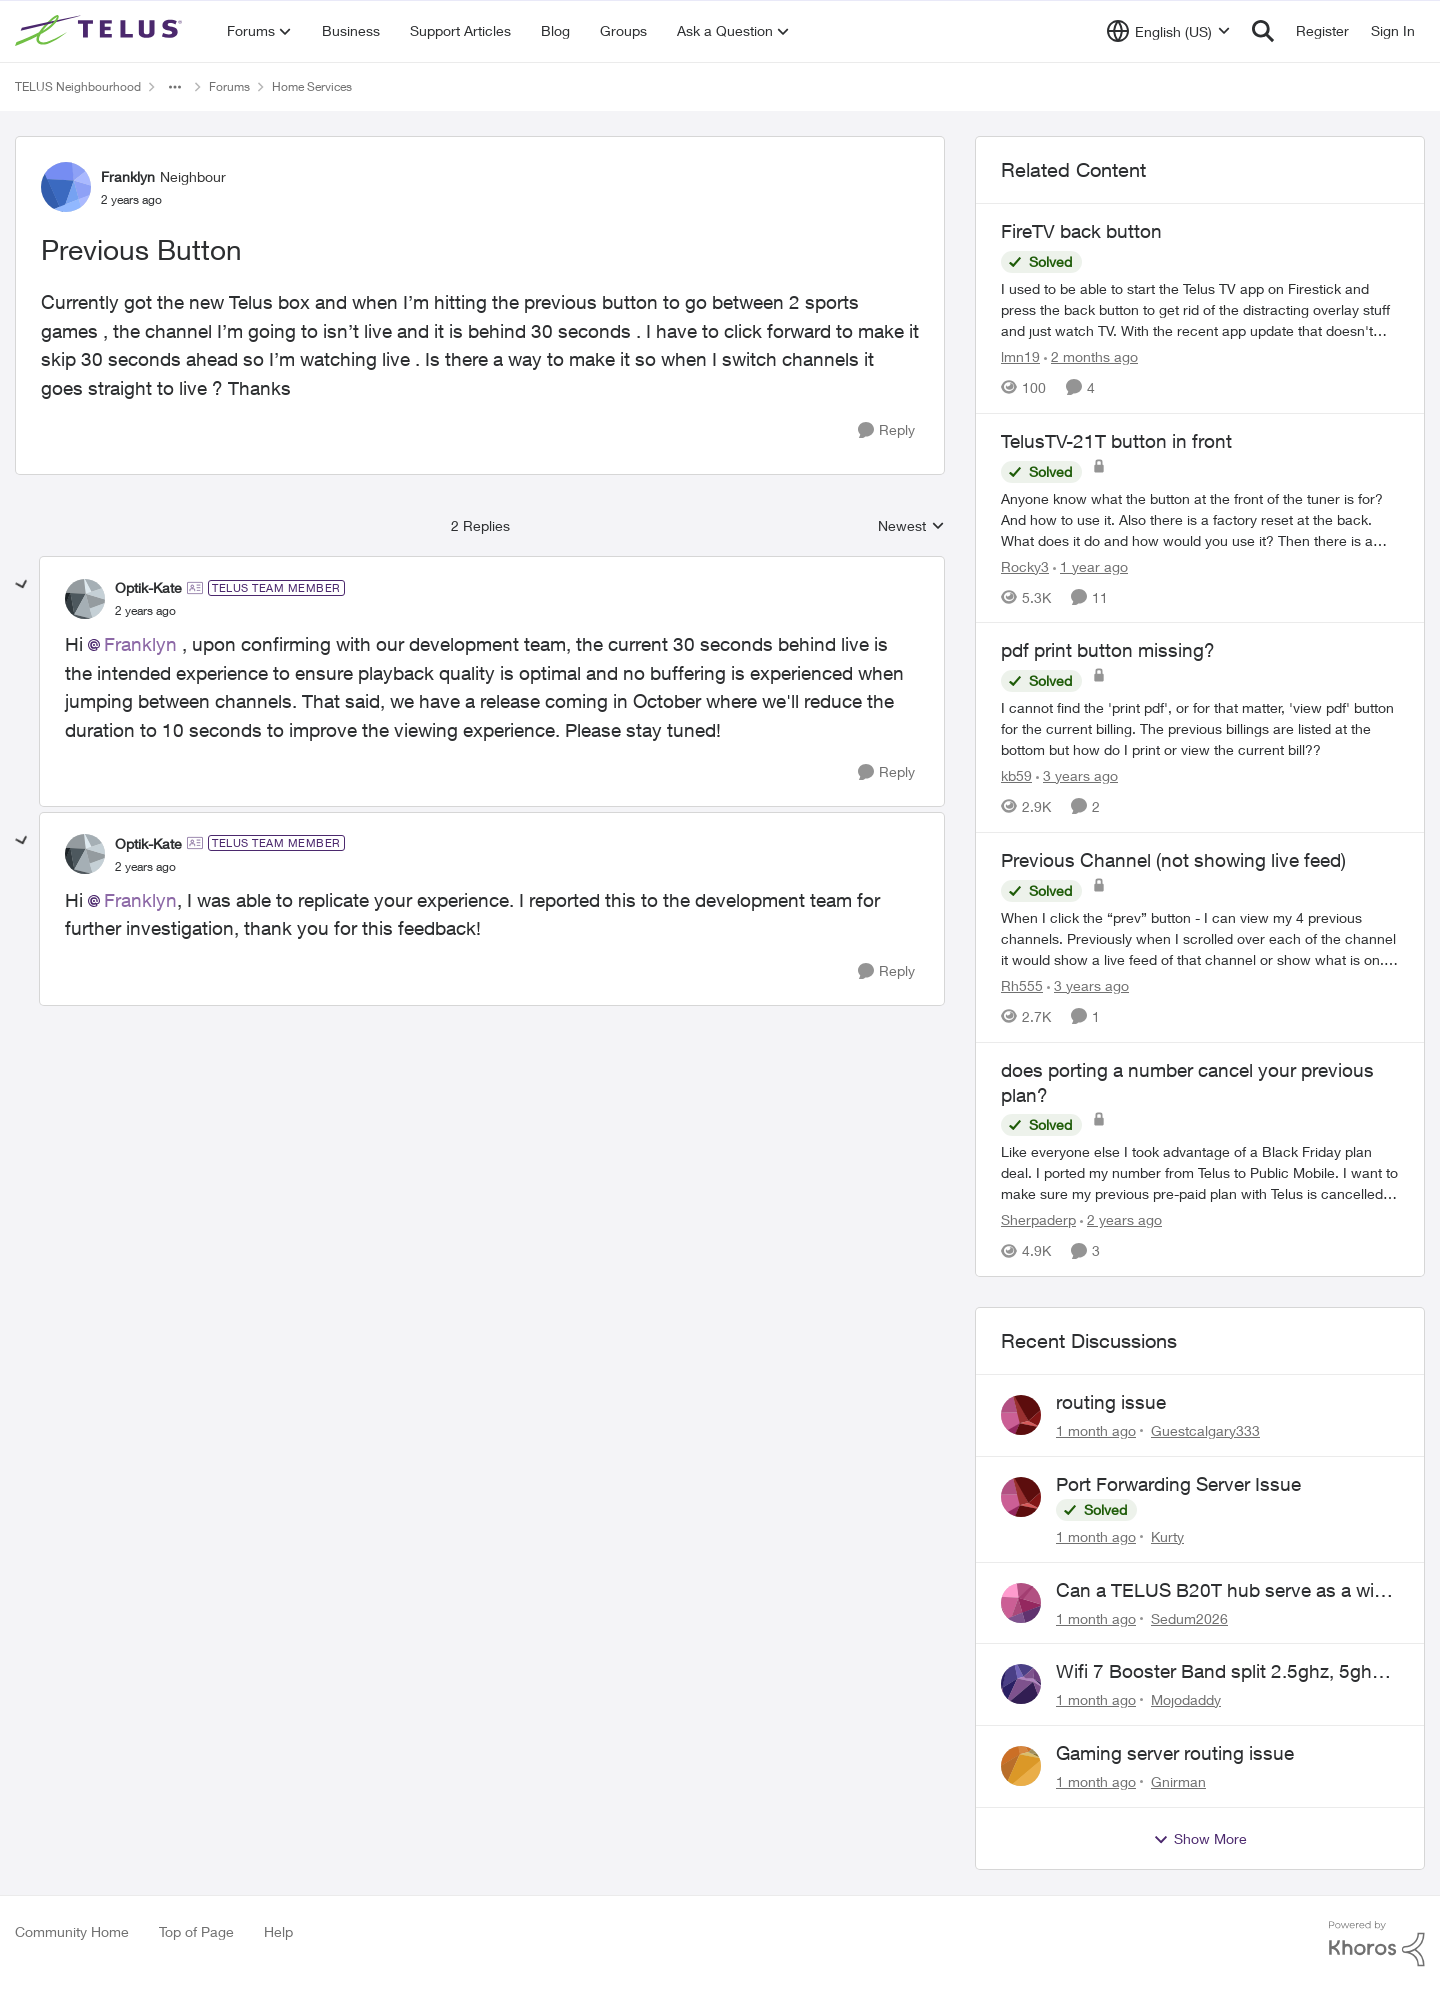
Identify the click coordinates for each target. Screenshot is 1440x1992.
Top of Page (196, 1931)
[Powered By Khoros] (1377, 1944)
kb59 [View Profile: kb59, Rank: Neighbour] (1016, 775)
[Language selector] (1168, 31)
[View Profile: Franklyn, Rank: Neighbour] (66, 187)
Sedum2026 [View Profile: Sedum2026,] (1189, 1617)
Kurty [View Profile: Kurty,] (1167, 1536)
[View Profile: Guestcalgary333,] (1021, 1415)
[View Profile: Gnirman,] (1021, 1766)
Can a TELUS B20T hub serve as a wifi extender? (1220, 1591)
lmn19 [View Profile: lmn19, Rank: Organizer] (1020, 356)
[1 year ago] (1090, 565)
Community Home (72, 1931)
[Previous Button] (145, 611)
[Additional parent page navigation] (175, 87)
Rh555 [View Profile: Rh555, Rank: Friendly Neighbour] (1022, 985)
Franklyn (140, 644)
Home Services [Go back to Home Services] (312, 86)
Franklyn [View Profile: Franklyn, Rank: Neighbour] (128, 176)
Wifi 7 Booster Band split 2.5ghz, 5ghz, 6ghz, (1221, 1672)
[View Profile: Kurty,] (1021, 1497)
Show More (1200, 1839)
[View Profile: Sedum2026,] (1021, 1603)
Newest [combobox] (911, 526)
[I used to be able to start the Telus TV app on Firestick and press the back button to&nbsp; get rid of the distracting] (1200, 309)
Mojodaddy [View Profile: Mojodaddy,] (1186, 1699)
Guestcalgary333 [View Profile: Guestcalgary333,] (1205, 1430)
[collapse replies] (22, 585)
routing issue (1111, 1402)
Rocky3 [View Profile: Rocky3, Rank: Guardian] (1025, 565)
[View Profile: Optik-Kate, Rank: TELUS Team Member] (85, 599)
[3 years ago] (1077, 775)
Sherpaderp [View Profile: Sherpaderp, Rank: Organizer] (1038, 1219)
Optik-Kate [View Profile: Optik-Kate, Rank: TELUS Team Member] (148, 587)
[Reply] (886, 430)
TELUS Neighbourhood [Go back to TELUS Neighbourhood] (78, 86)
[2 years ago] (1121, 1219)
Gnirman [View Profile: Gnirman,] (1178, 1781)
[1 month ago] (1096, 1430)
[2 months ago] (1091, 356)
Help (278, 1931)
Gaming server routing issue (1175, 1753)
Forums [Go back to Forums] (229, 86)
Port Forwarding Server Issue (1178, 1484)
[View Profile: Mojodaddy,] (1021, 1684)
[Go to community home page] (101, 31)
